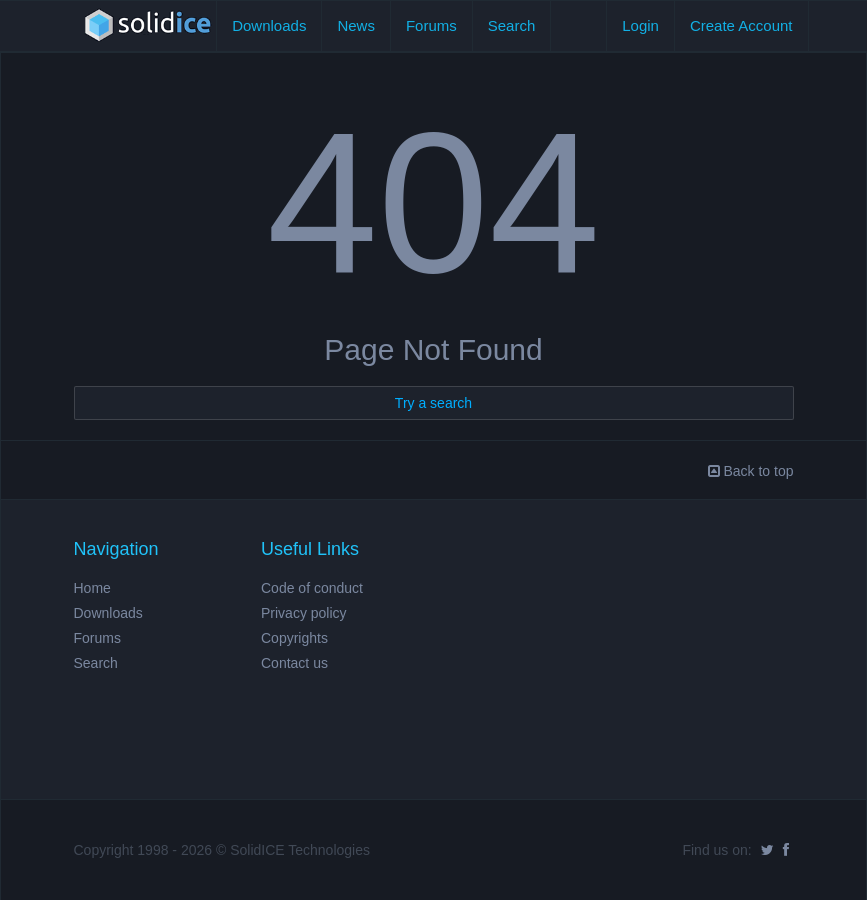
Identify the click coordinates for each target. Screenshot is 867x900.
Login (640, 25)
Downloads (269, 25)
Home (92, 588)
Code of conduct (312, 588)
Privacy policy (304, 613)
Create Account (741, 25)
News (356, 25)
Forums (431, 25)
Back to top (751, 471)
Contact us (294, 663)
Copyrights (294, 638)
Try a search (433, 403)
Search (512, 25)
